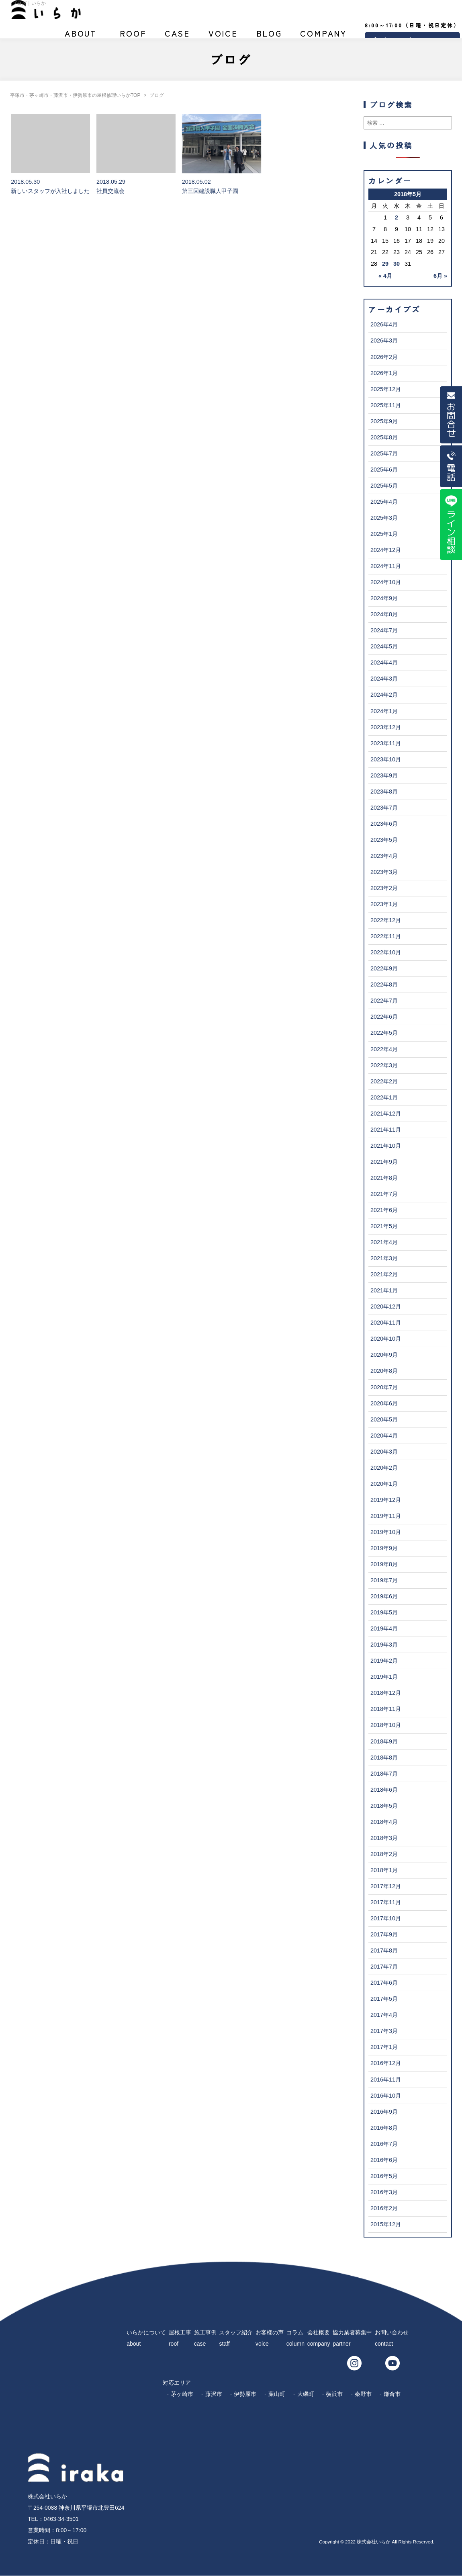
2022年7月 (384, 1000)
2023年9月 (384, 775)
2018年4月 (384, 1822)
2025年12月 (385, 389)
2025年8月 (384, 437)
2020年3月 (384, 1451)
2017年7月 (384, 1966)
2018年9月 (384, 1741)
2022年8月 (384, 984)
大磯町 (305, 2394)
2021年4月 (384, 1242)
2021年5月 (384, 1226)
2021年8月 (384, 1178)
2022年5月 (384, 1033)
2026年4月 (384, 324)
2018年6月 (384, 1789)
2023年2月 (384, 888)
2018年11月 (385, 1709)
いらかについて (81, 36)
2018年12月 (385, 1693)
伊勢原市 (245, 2394)
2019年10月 (385, 1532)
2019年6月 (384, 1596)
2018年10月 (385, 1725)
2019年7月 (384, 1580)
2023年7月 (384, 807)
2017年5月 (384, 1999)
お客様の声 (223, 36)
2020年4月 (384, 1435)
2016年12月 (385, 2063)
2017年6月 (384, 1982)
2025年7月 (384, 453)
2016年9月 (384, 2111)
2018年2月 (384, 1854)
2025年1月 (384, 534)
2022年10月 (385, 952)
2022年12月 (385, 920)
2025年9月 (384, 421)
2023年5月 (384, 840)
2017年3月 (384, 2031)
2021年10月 (385, 1145)
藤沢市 (213, 2394)
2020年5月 (384, 1419)
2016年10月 (385, 2095)
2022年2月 (384, 1081)
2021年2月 (384, 1274)
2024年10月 (385, 582)
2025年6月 (384, 469)
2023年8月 (384, 791)
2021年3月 (384, 1258)
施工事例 (177, 36)
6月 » (440, 276)
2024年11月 (385, 566)
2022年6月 (384, 1016)
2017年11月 (385, 1902)
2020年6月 (384, 1403)
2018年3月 (384, 1838)
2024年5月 (384, 646)
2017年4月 (384, 2015)
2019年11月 (385, 1516)
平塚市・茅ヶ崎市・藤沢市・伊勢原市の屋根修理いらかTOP (75, 95)
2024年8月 (384, 614)
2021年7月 (384, 1194)
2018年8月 (384, 1757)
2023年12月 (385, 727)
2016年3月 (384, 2192)
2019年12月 (385, 1500)
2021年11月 (385, 1129)
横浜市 (334, 2394)
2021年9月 (384, 1162)
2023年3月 (384, 872)
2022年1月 (384, 1097)
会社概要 (323, 36)
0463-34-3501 (61, 2519)
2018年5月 (384, 1806)
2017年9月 (384, 1934)
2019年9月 (384, 1548)
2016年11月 (385, 2079)
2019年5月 (384, 1612)
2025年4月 (384, 501)
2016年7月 (384, 2144)
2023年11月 (385, 743)
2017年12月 (385, 1886)
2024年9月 (384, 598)
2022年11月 (385, 936)
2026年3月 (384, 340)
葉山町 (276, 2394)
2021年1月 (384, 1290)
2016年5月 (384, 2176)
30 (396, 263)
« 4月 (385, 276)
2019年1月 (384, 1677)
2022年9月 (384, 968)
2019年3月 (384, 1644)
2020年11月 (385, 1322)
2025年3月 (384, 518)
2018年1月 (384, 1870)
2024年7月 (384, 630)
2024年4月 (384, 662)
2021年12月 (385, 1113)
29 (385, 263)
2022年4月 (384, 1049)
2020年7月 (384, 1387)
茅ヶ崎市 (182, 2394)
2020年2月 (384, 1467)
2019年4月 (384, 1628)
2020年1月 (384, 1484)
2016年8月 (384, 2128)
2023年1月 (384, 904)
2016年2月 (384, 2208)
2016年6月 (384, 2160)
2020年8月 (384, 1371)
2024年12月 (385, 550)
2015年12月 (385, 2224)
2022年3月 (384, 1065)
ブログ (269, 36)
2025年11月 (385, 405)
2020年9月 (384, 1355)
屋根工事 (133, 36)
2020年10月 (385, 1338)
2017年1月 (384, 2047)
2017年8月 (384, 1950)
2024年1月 (384, 711)
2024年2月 (384, 694)
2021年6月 (384, 1210)
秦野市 (363, 2394)
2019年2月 (384, 1660)
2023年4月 (384, 856)
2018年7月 (384, 1773)
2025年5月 (384, 485)
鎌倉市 (392, 2394)
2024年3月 (384, 678)
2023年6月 (384, 823)
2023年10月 (385, 759)
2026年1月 (384, 373)
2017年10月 (385, 1918)
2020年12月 (385, 1306)
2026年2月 (384, 357)
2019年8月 (384, 1564)
